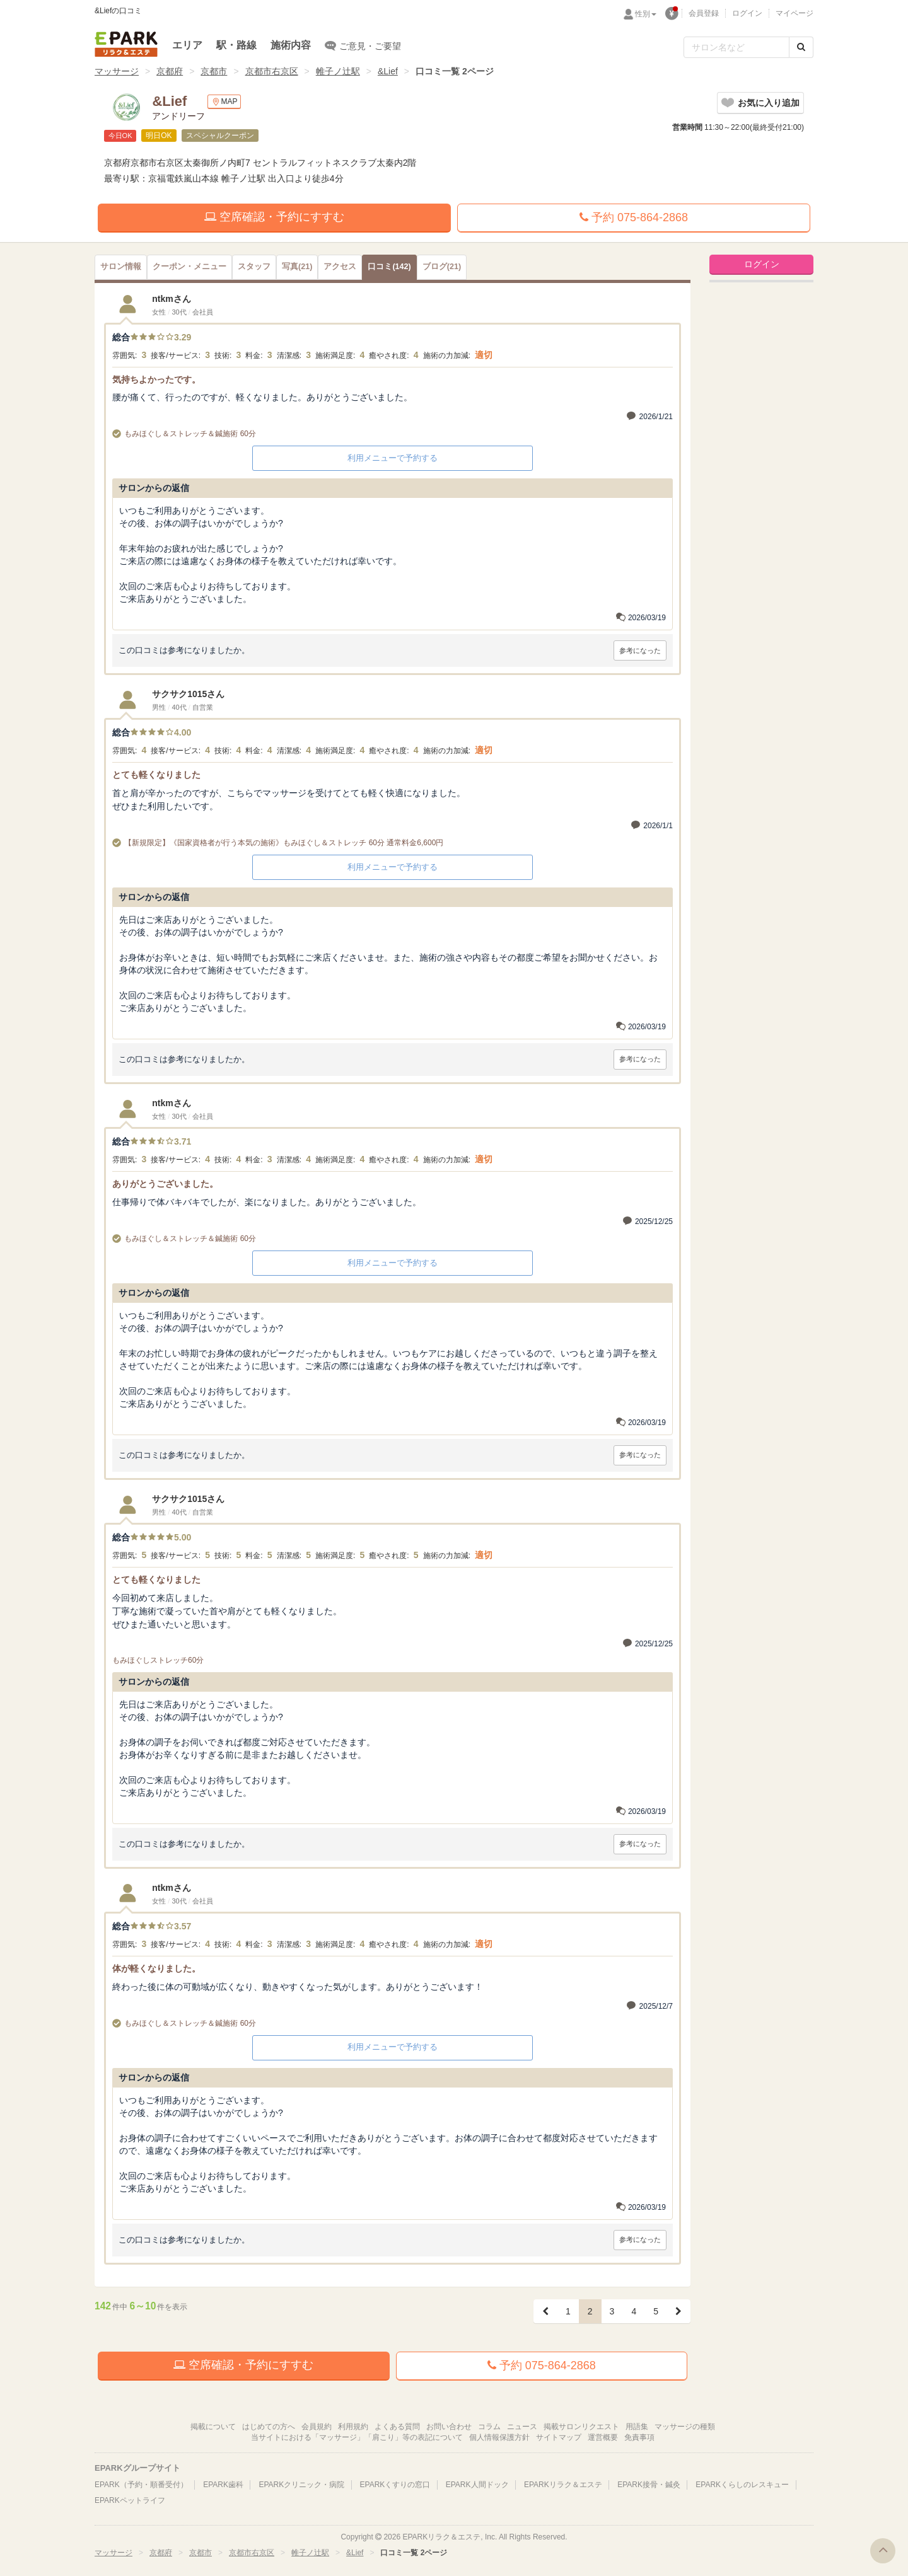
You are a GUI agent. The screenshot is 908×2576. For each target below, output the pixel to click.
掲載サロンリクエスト (581, 2426)
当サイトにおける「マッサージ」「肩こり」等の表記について (357, 2437)
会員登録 (704, 13)
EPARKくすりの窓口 (395, 2484)
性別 (645, 13)
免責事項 (639, 2437)
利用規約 (353, 2426)
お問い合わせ (449, 2426)
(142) (389, 266)
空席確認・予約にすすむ (274, 217)
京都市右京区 (271, 71)
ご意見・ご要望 (363, 45)
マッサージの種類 (685, 2426)
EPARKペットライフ (130, 2500)
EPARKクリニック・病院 (301, 2484)
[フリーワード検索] (736, 47)
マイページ (794, 13)
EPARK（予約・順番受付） (141, 2484)
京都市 (214, 71)
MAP (224, 102)
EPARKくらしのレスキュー (742, 2484)
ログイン (747, 13)
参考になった (640, 650)
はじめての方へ (268, 2426)
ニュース (522, 2426)
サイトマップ (558, 2437)
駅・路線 (236, 45)
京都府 (169, 71)
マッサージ (117, 71)
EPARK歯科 (223, 2484)
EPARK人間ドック (477, 2484)
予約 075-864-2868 (633, 217)
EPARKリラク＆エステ (126, 44)
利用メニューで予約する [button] (392, 458)
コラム (489, 2426)
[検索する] (801, 47)
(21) (297, 266)
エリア (187, 45)
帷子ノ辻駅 (338, 71)
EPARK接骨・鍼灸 (648, 2484)
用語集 (637, 2426)
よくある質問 (397, 2426)
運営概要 (603, 2437)
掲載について (213, 2426)
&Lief (388, 71)
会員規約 (316, 2426)
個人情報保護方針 (499, 2437)
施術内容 (291, 45)
